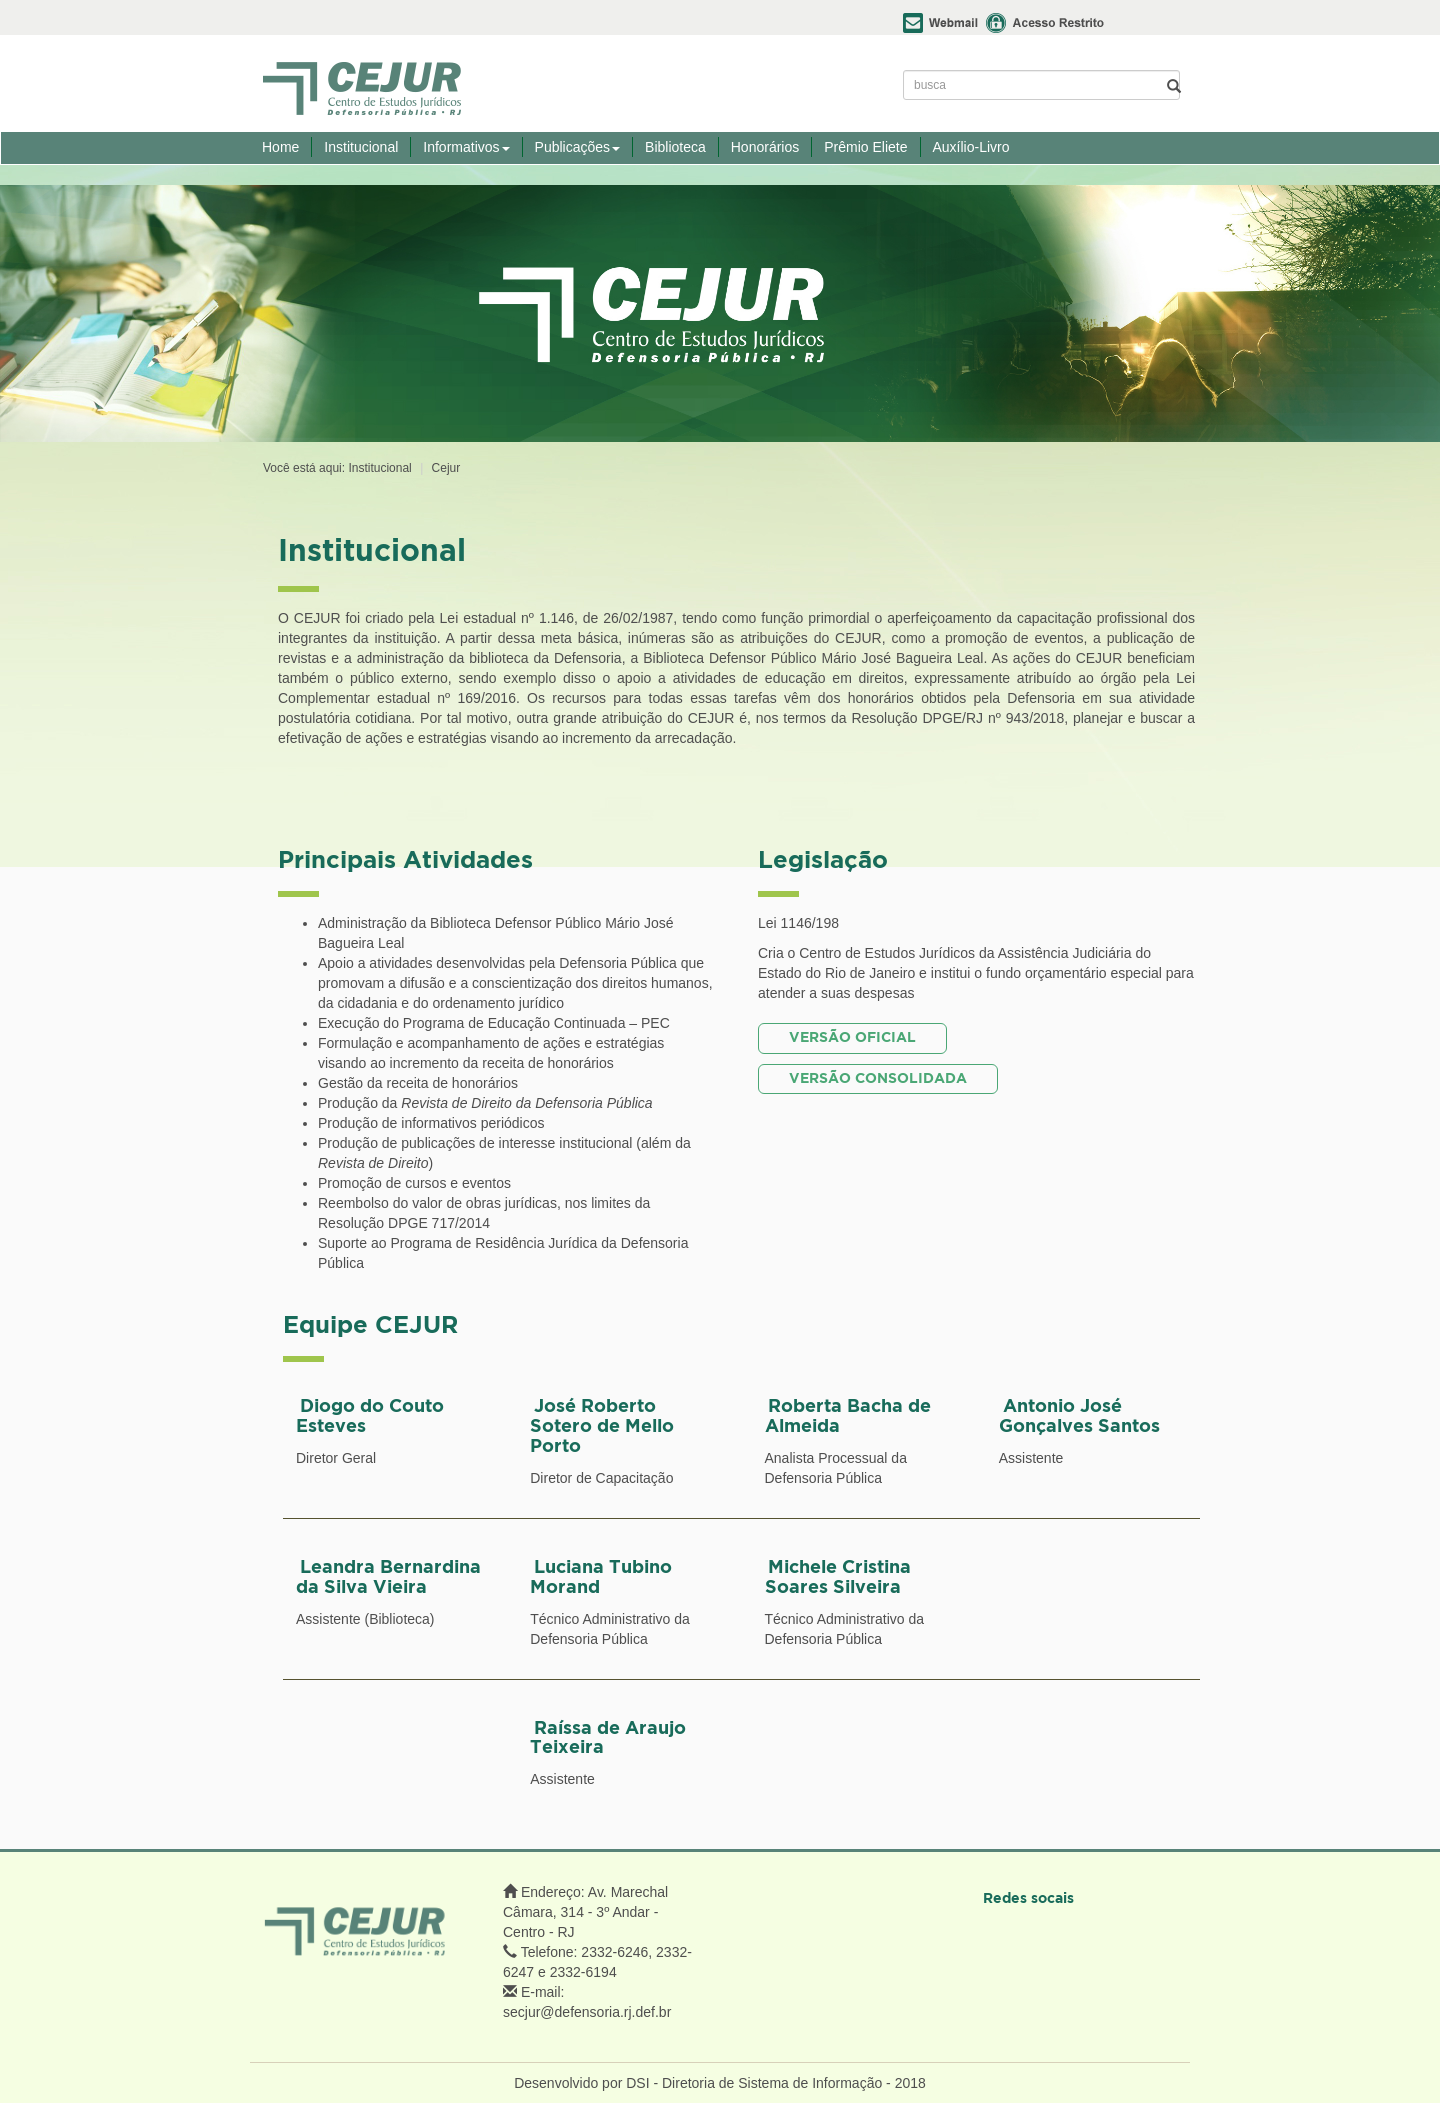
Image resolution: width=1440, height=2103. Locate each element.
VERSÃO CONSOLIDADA (878, 1079)
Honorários (765, 147)
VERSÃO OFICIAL (852, 1038)
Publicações (578, 147)
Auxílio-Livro (971, 147)
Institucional (361, 147)
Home (280, 147)
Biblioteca (675, 147)
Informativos (466, 147)
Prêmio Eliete (865, 147)
